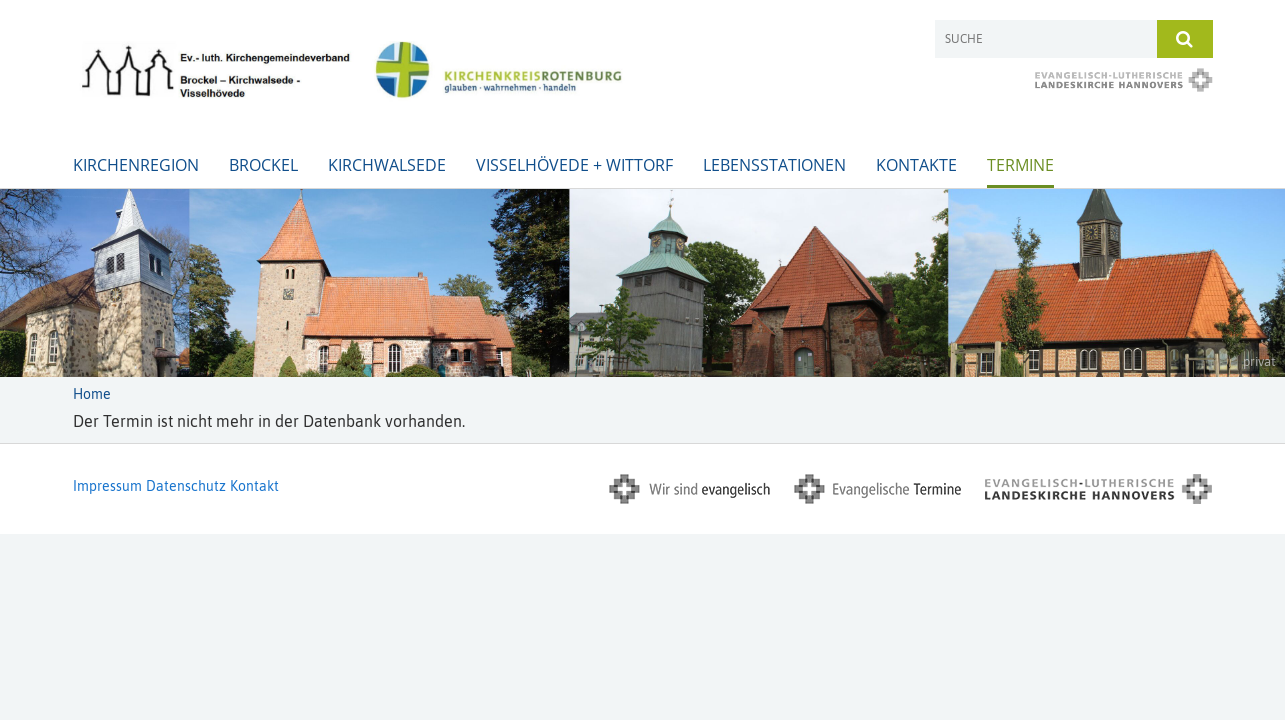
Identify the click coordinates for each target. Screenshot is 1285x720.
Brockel (263, 165)
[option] (642, 282)
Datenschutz (186, 486)
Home (92, 394)
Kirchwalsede (387, 165)
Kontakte (916, 165)
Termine (1020, 165)
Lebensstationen (774, 165)
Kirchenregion (136, 165)
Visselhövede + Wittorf (574, 165)
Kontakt (254, 486)
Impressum (107, 486)
